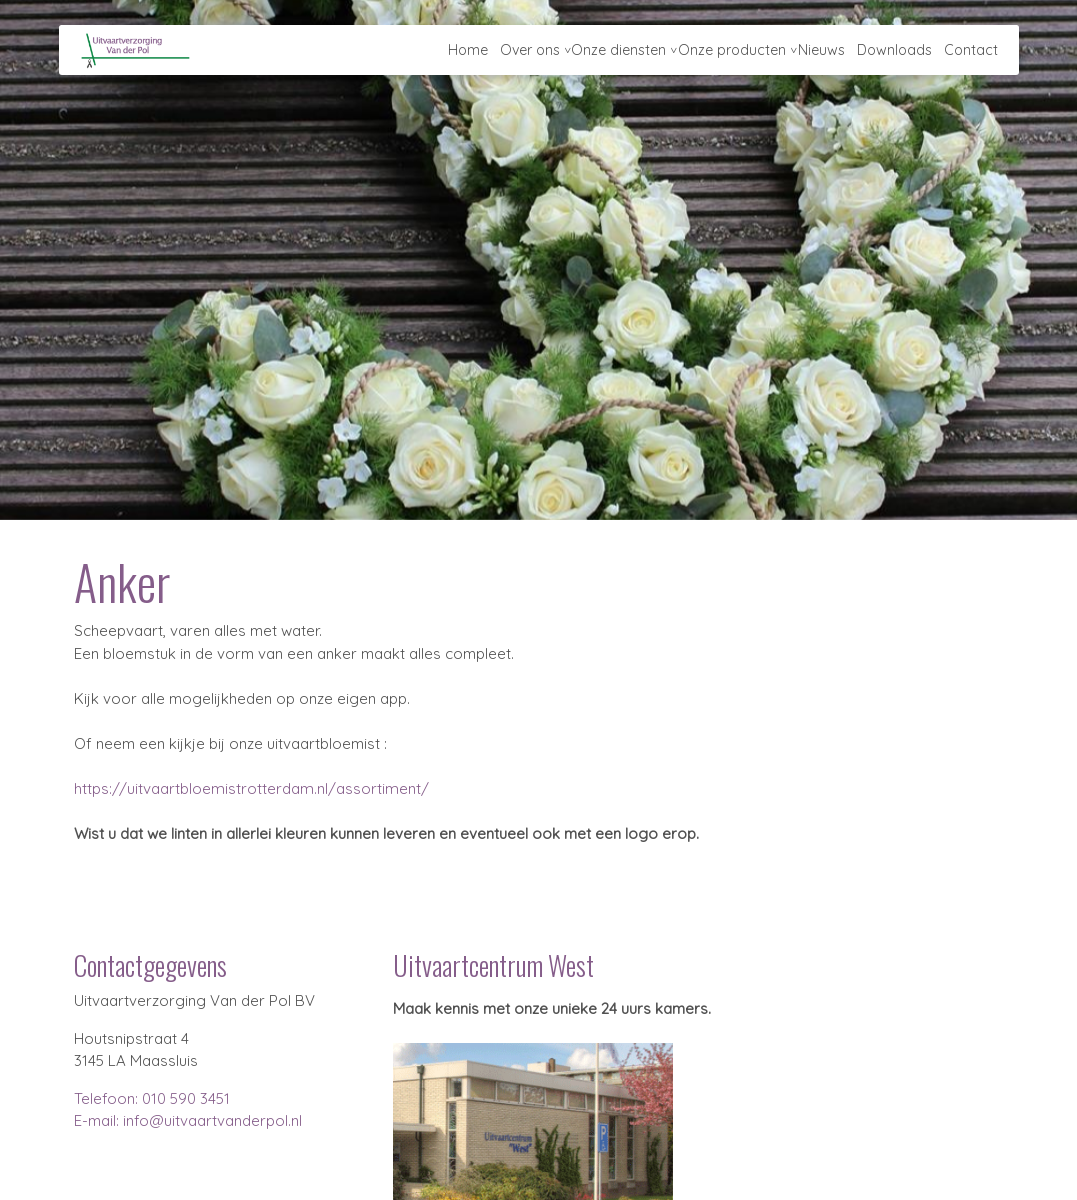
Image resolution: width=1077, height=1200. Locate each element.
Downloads (891, 55)
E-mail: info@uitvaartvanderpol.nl (188, 1120)
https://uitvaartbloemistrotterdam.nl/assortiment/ (250, 788)
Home (454, 55)
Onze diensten (609, 55)
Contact (970, 55)
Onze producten (725, 55)
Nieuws (816, 55)
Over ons (518, 55)
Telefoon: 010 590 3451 (152, 1097)
